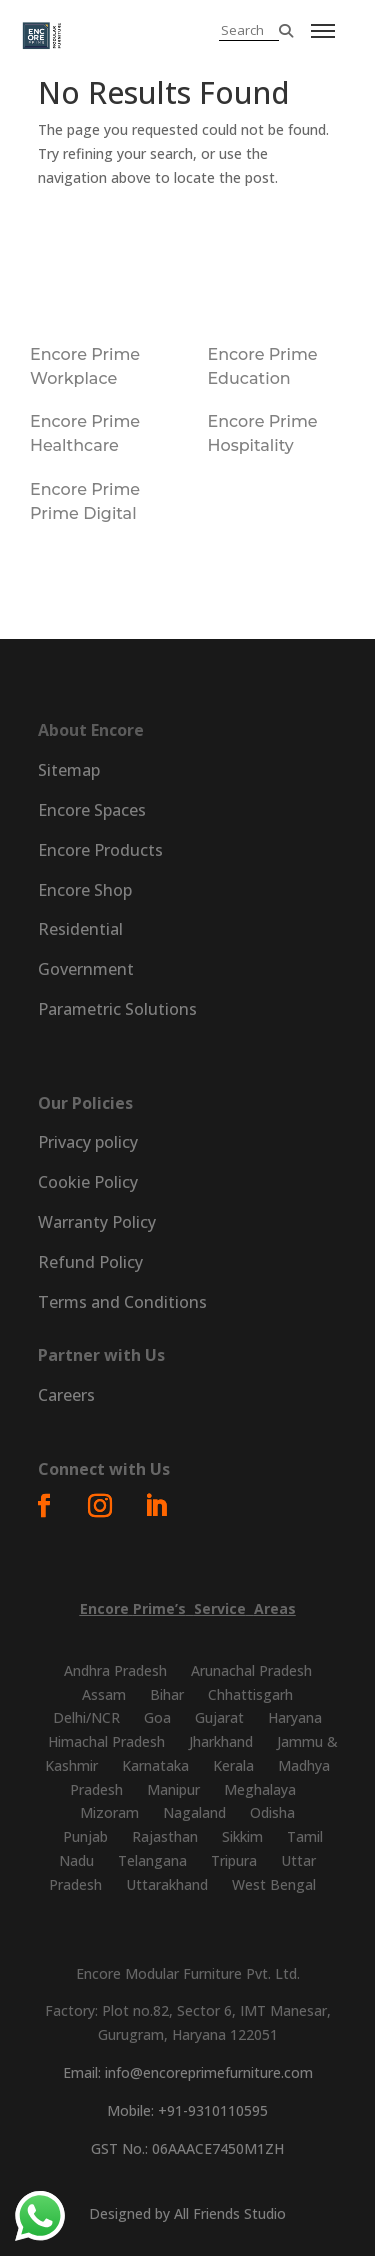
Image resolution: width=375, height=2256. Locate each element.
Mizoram (109, 1812)
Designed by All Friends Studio (187, 2213)
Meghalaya (260, 1789)
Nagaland (194, 1812)
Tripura (234, 1860)
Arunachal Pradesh (251, 1670)
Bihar (167, 1694)
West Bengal (274, 1884)
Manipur (173, 1789)
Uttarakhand (167, 1884)
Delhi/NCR (86, 1717)
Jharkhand (221, 1741)
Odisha (272, 1812)
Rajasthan (165, 1836)
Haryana (295, 1717)
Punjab (85, 1836)
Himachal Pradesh (106, 1741)
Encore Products (100, 850)
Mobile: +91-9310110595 (187, 2110)
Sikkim (242, 1836)
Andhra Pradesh (115, 1670)
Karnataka (155, 1765)
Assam (104, 1694)
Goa (157, 1717)
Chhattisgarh (250, 1694)
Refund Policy (90, 1262)
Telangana (152, 1860)
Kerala (233, 1765)
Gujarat (219, 1717)
